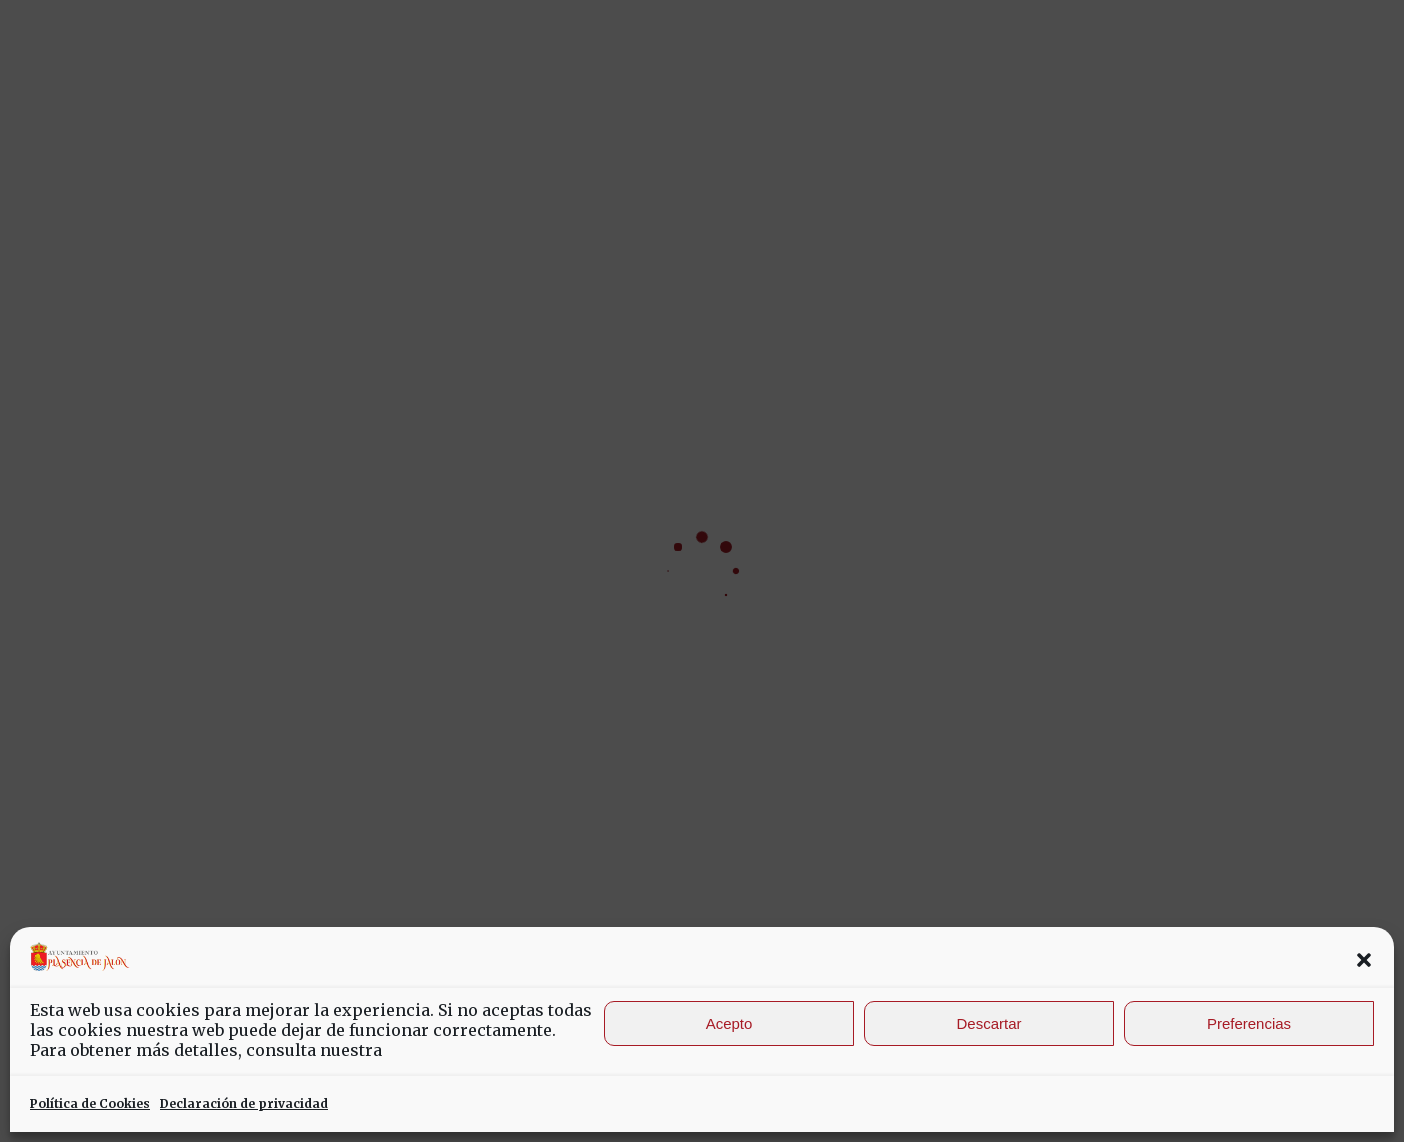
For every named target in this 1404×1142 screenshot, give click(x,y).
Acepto (729, 1023)
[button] (1364, 960)
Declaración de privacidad (244, 1103)
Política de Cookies (90, 1103)
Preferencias (1249, 1023)
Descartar (988, 1023)
